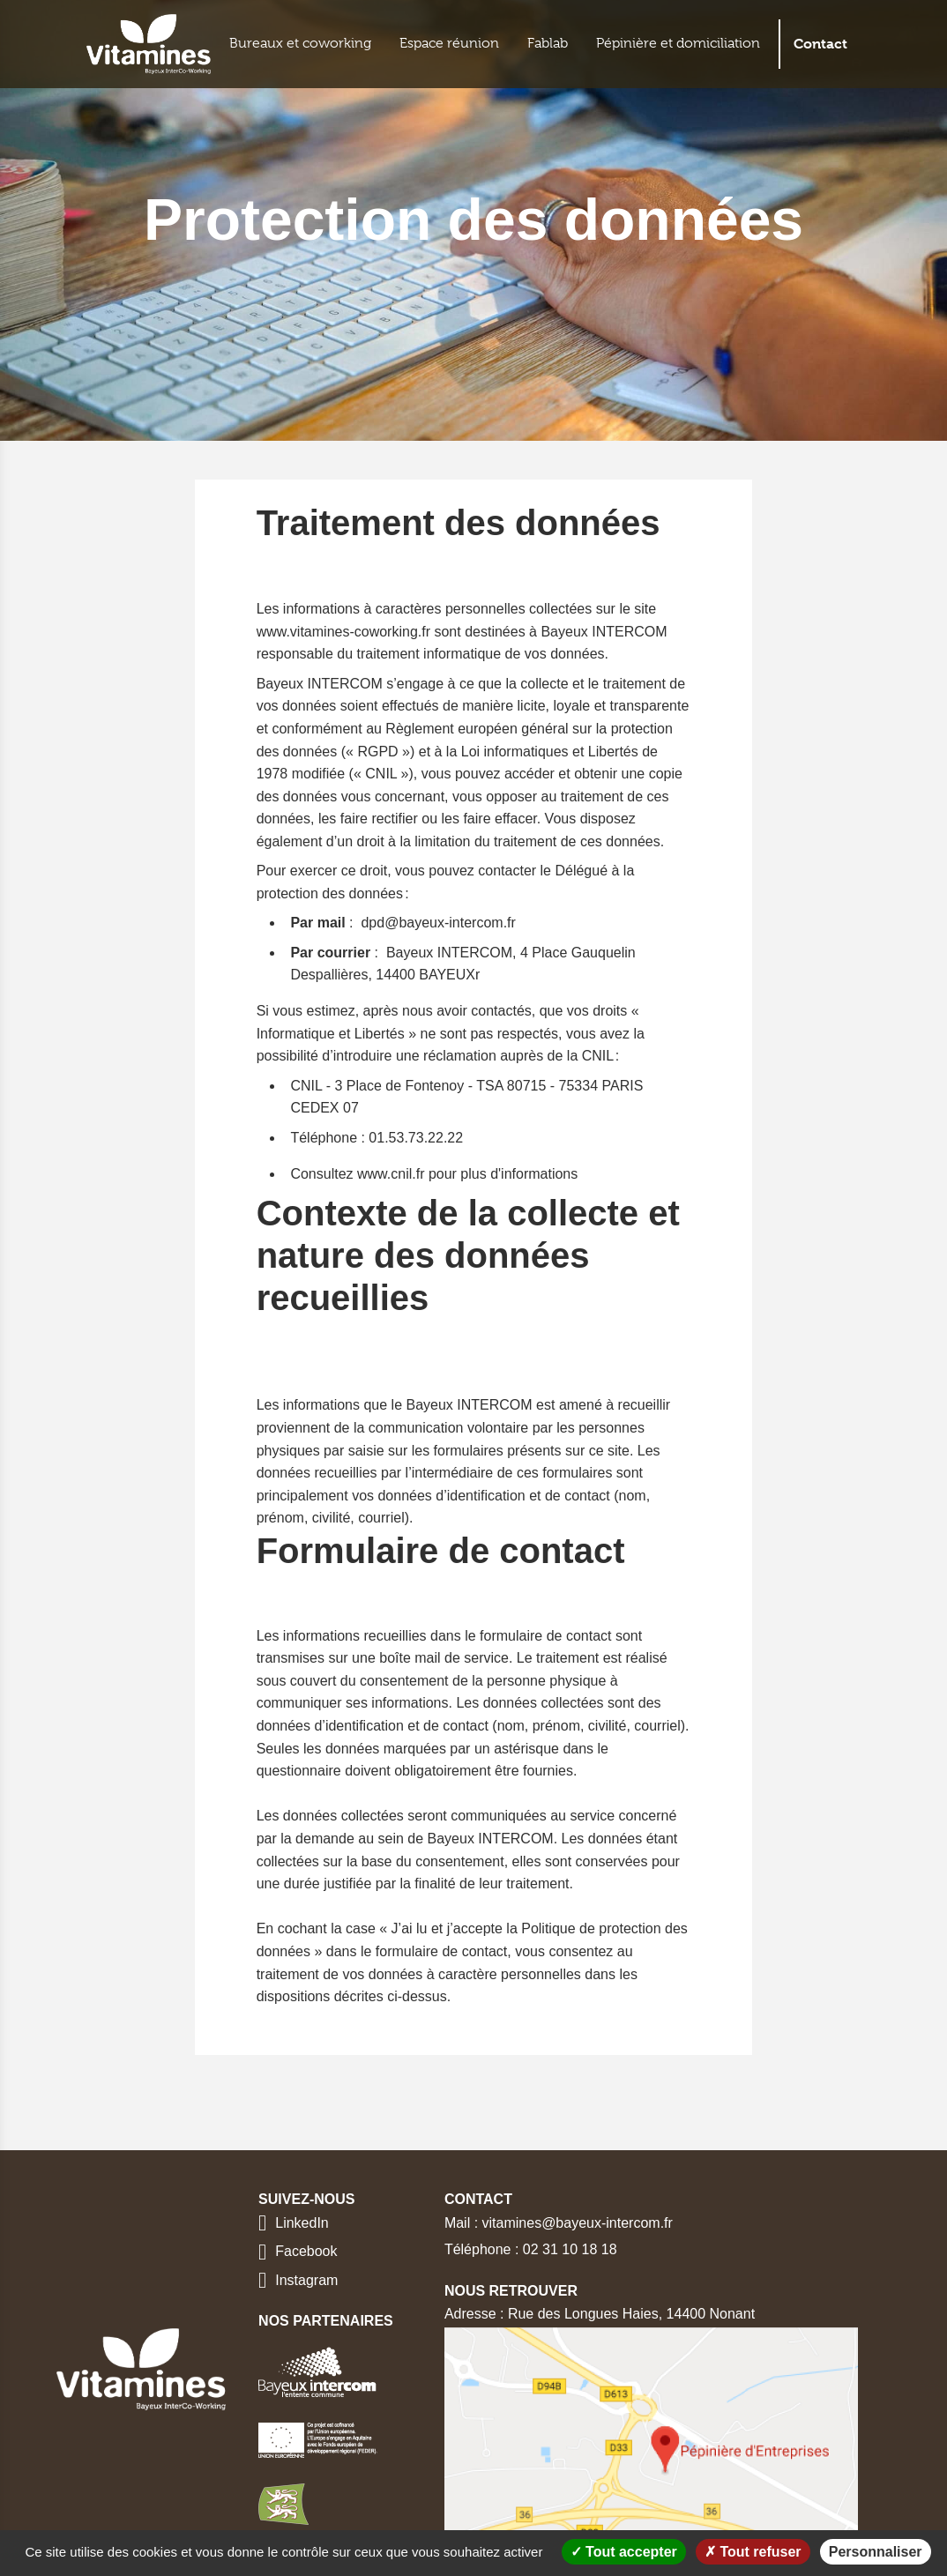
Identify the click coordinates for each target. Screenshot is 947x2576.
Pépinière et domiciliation (678, 43)
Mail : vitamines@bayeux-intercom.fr (558, 2222)
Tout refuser (753, 2551)
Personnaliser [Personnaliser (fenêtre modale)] (875, 2551)
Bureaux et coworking (300, 43)
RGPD (377, 751)
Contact (820, 43)
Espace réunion (449, 43)
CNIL (381, 773)
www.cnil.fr (390, 1173)
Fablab (547, 43)
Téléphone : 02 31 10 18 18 (530, 2249)
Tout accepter (623, 2551)
